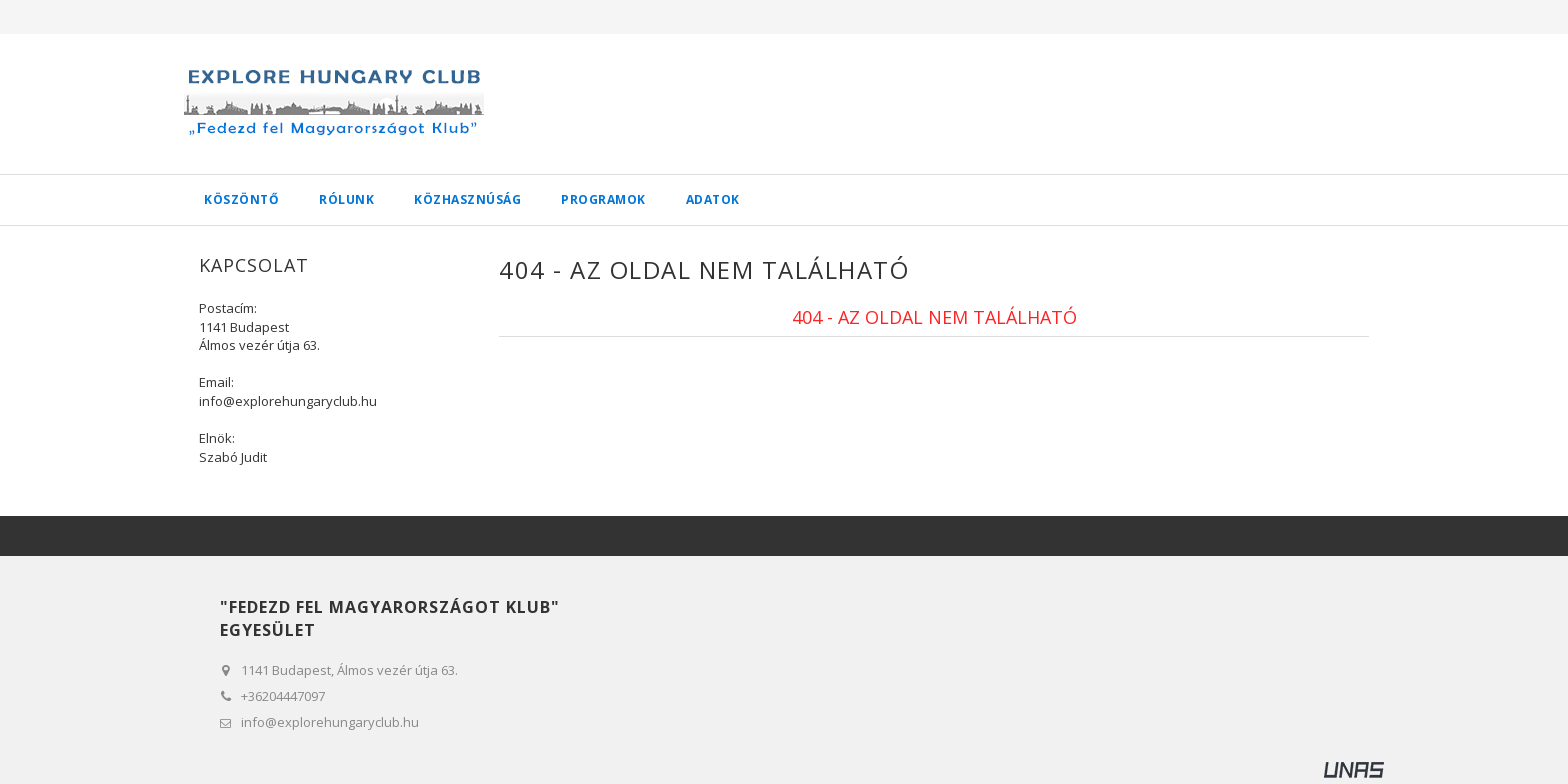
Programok (603, 199)
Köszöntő (241, 199)
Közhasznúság (467, 199)
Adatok (713, 199)
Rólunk (346, 199)
